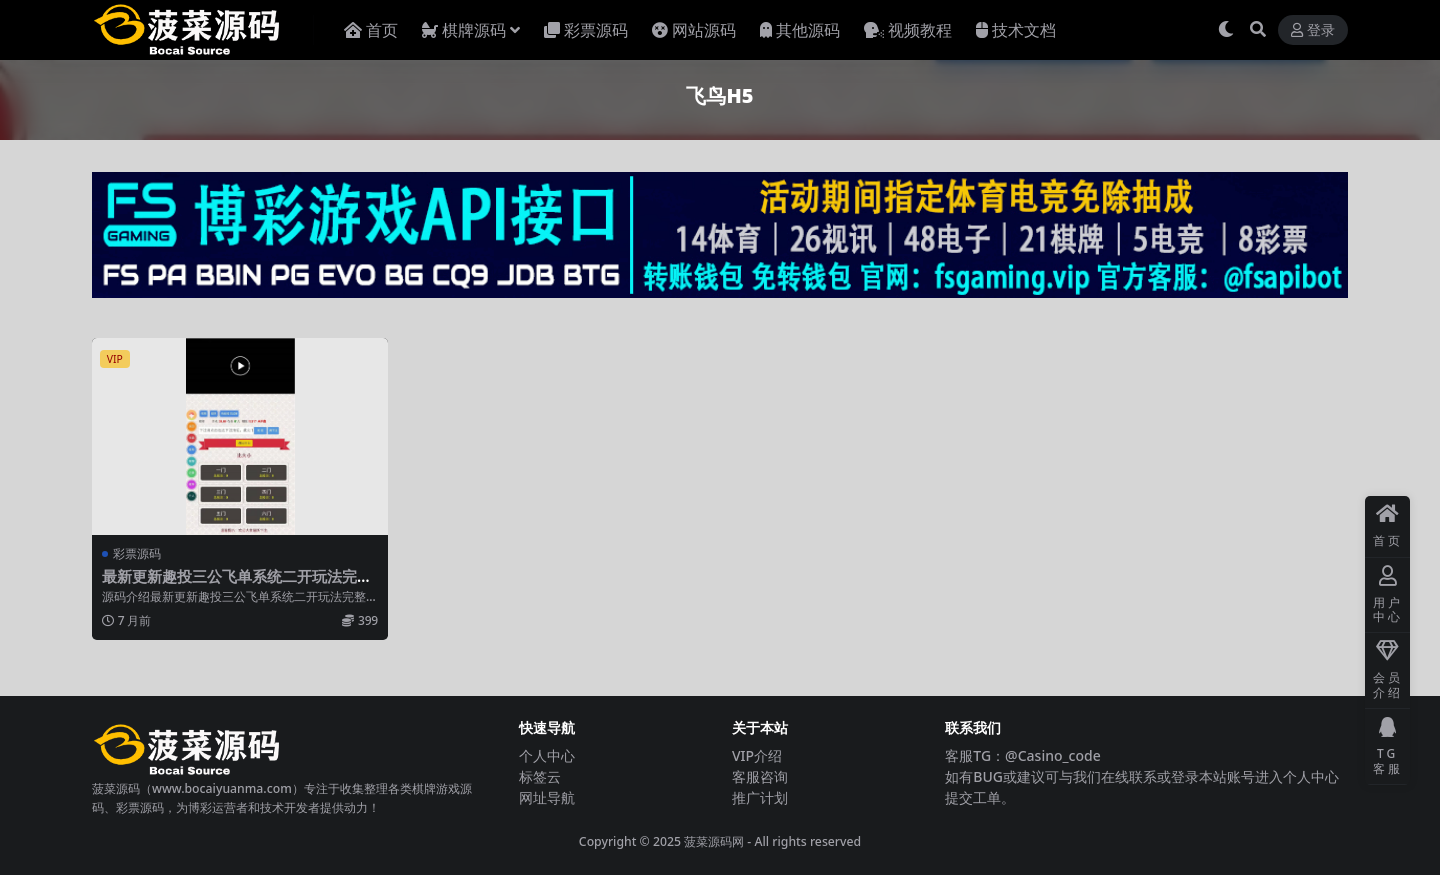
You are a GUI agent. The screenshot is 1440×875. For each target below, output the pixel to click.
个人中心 (547, 755)
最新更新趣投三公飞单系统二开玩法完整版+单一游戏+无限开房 (237, 585)
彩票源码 (137, 553)
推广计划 (760, 797)
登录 (1313, 30)
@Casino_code (1053, 755)
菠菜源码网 (714, 841)
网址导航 (547, 797)
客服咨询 (760, 776)
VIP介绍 (757, 755)
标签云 (540, 776)
